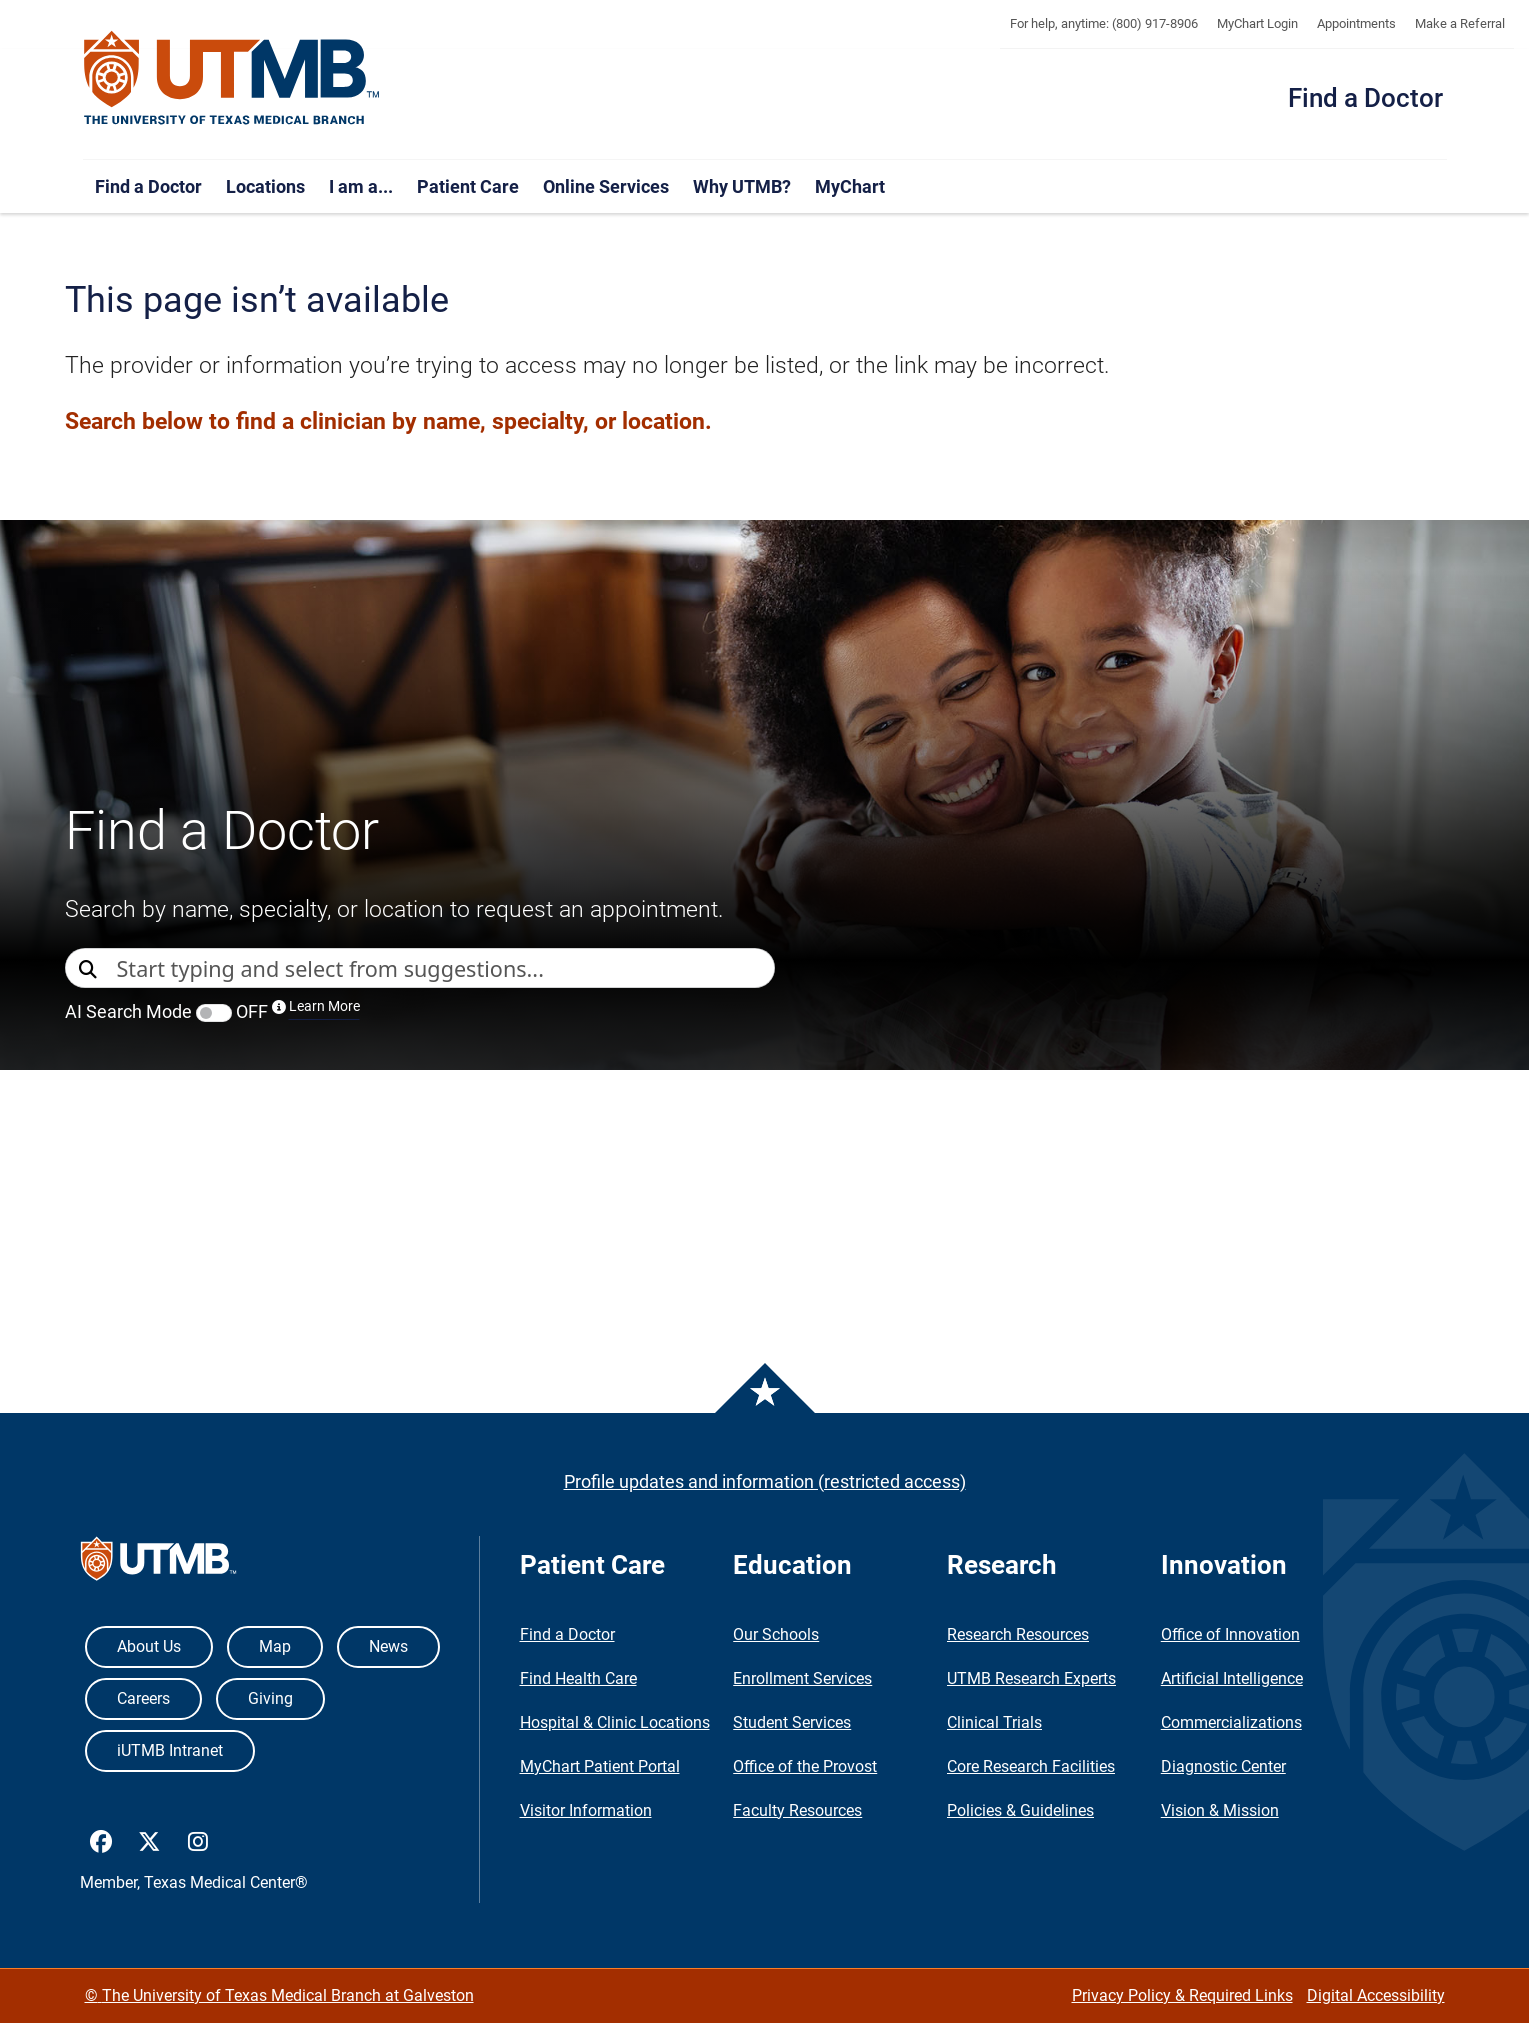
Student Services (792, 1722)
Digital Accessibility (1376, 1995)
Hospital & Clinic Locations (615, 1722)
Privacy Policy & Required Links (1182, 1995)
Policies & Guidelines (1020, 1810)
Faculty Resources (797, 1810)
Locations (265, 186)
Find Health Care (578, 1678)
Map (275, 1646)
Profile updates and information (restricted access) (765, 1481)
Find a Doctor (1365, 98)
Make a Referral (1460, 23)
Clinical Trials (994, 1722)
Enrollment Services (802, 1678)
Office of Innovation (1230, 1634)
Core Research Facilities (1031, 1766)
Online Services (606, 186)
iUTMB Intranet (170, 1750)
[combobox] (445, 968)
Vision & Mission (1220, 1810)
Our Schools (776, 1634)
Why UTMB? (742, 186)
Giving (270, 1698)
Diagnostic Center (1223, 1766)
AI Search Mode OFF (212, 1011)
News (388, 1646)
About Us (149, 1646)
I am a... (361, 186)
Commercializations (1231, 1722)
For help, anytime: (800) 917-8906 (1104, 23)
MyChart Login (1257, 23)
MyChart (850, 186)
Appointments (1356, 23)
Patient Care (468, 186)
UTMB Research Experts (1031, 1678)
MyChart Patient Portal (600, 1766)
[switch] (214, 1013)
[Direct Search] (91, 969)
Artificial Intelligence (1232, 1678)
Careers (143, 1698)
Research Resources (1018, 1634)
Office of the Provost (805, 1766)
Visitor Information (586, 1810)
